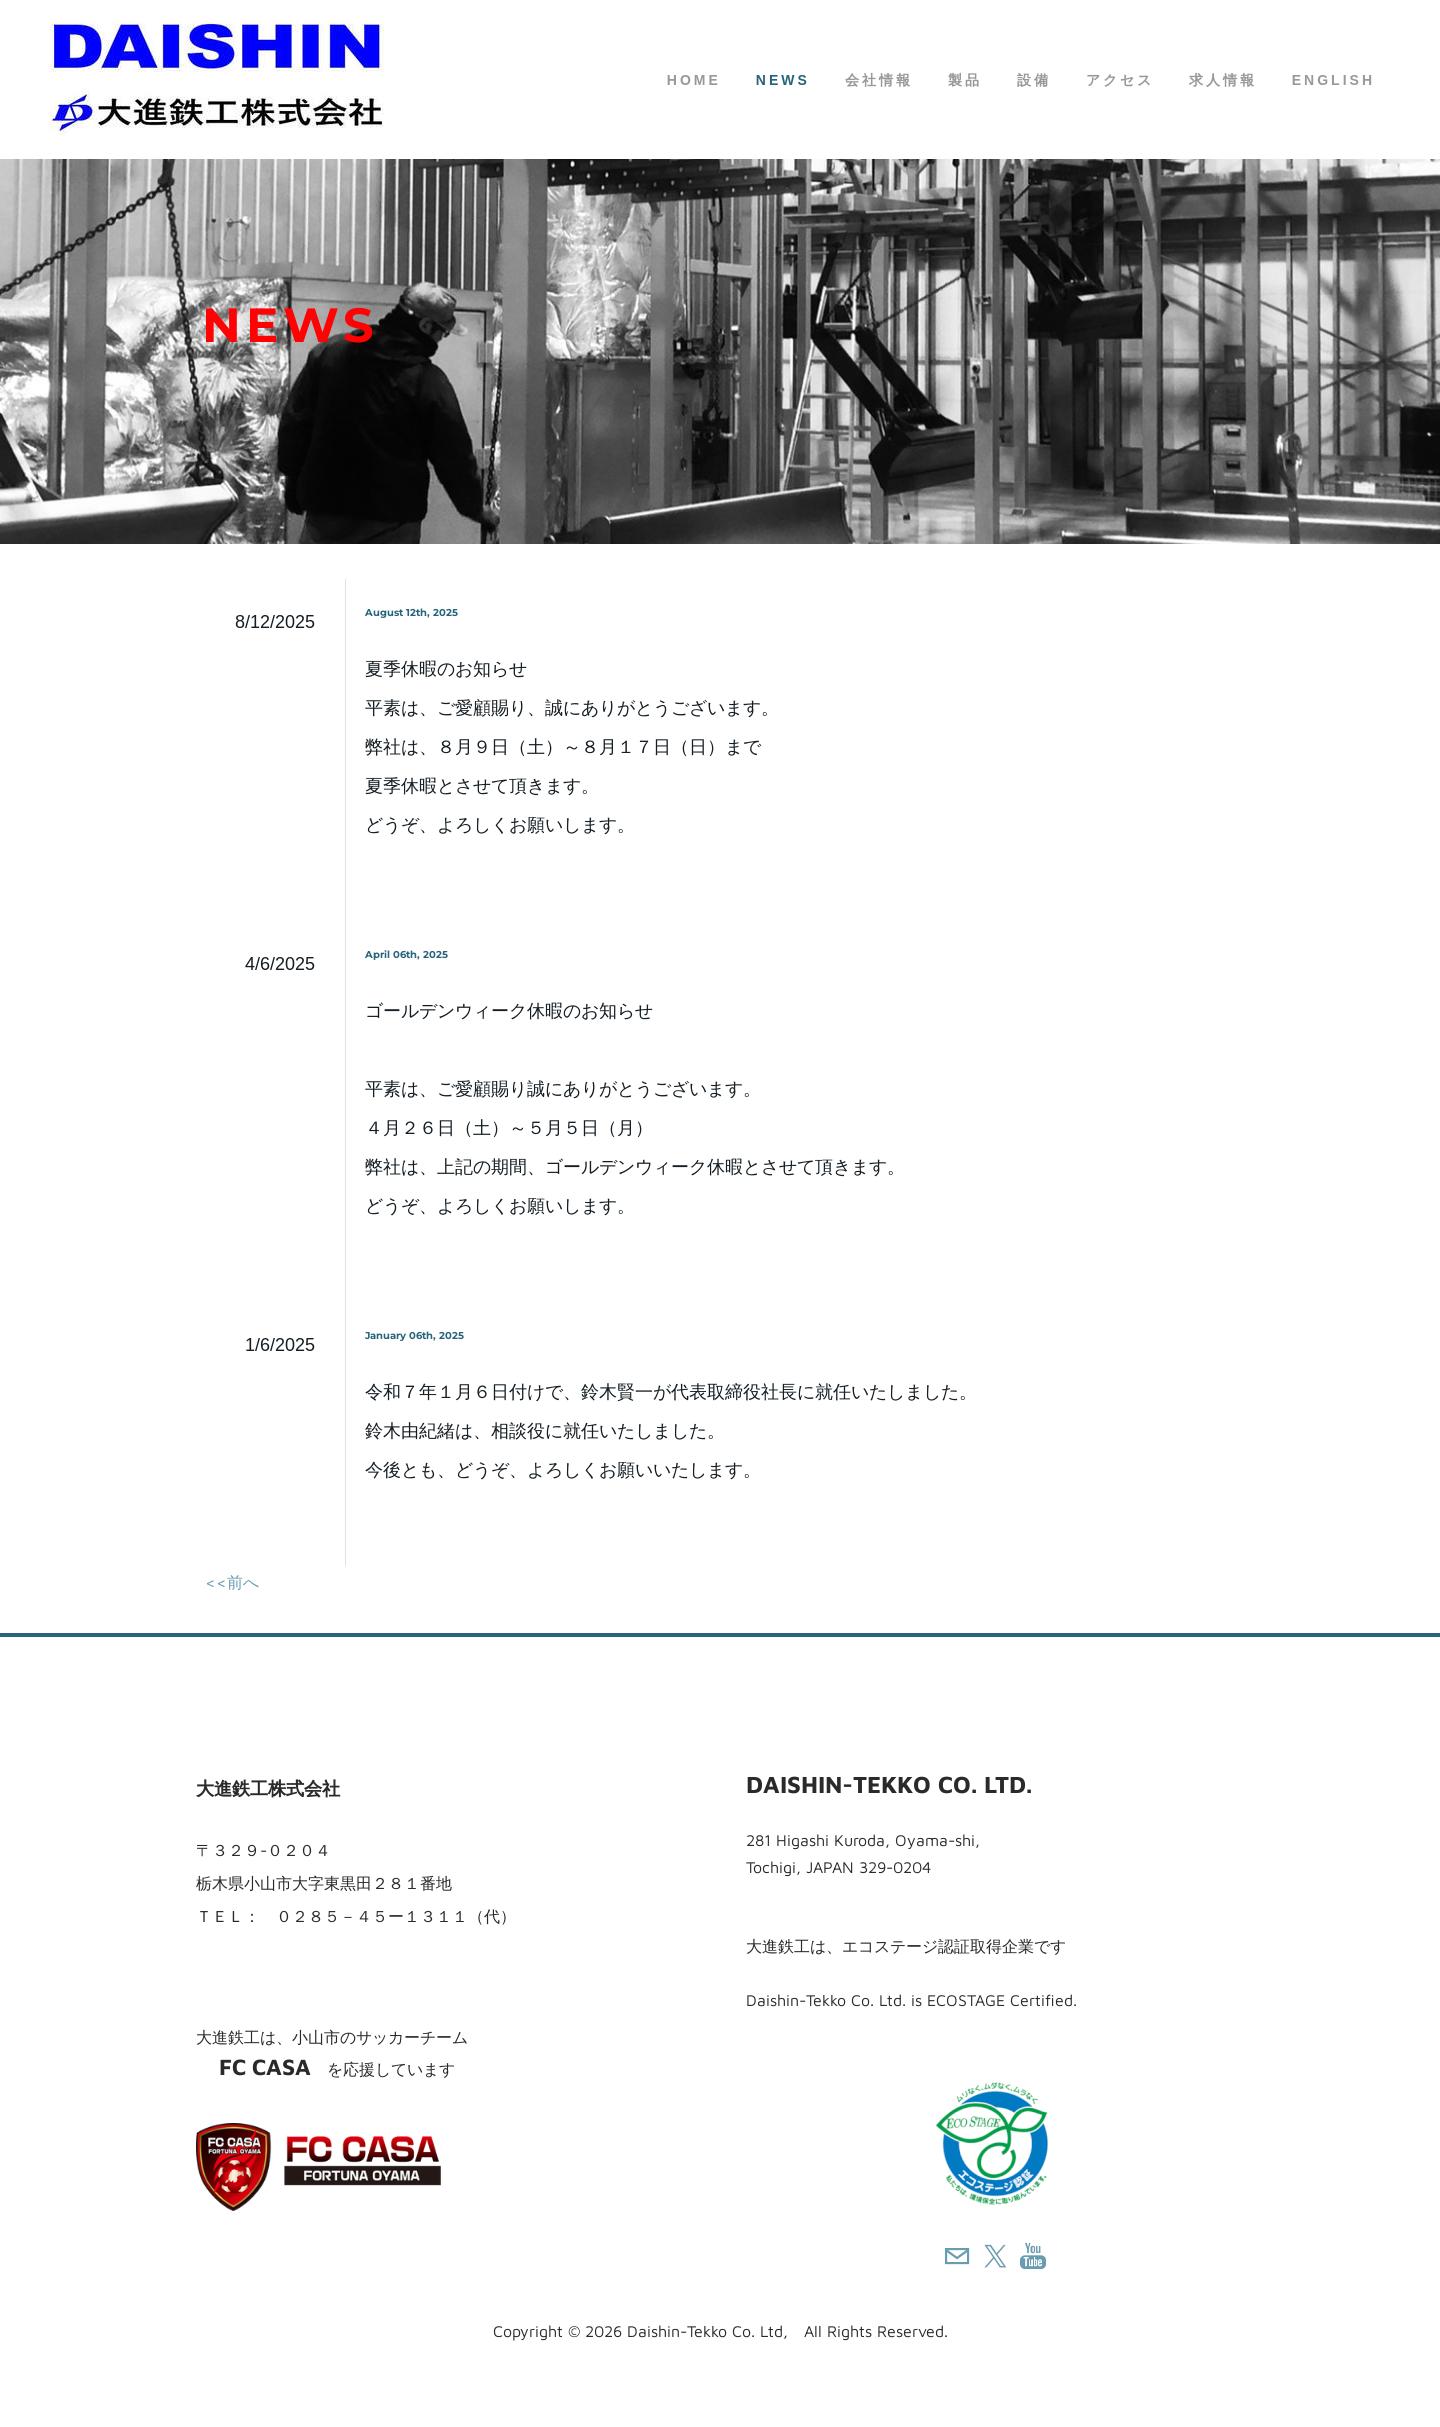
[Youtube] (1033, 2256)
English (1333, 80)
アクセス (1120, 80)
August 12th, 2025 (411, 612)
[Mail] (957, 2256)
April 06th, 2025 (406, 954)
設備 (1034, 80)
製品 (965, 80)
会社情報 (879, 80)
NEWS (783, 80)
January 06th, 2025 (414, 1335)
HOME (694, 80)
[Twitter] (995, 2256)
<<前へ (232, 1582)
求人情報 (1223, 80)
